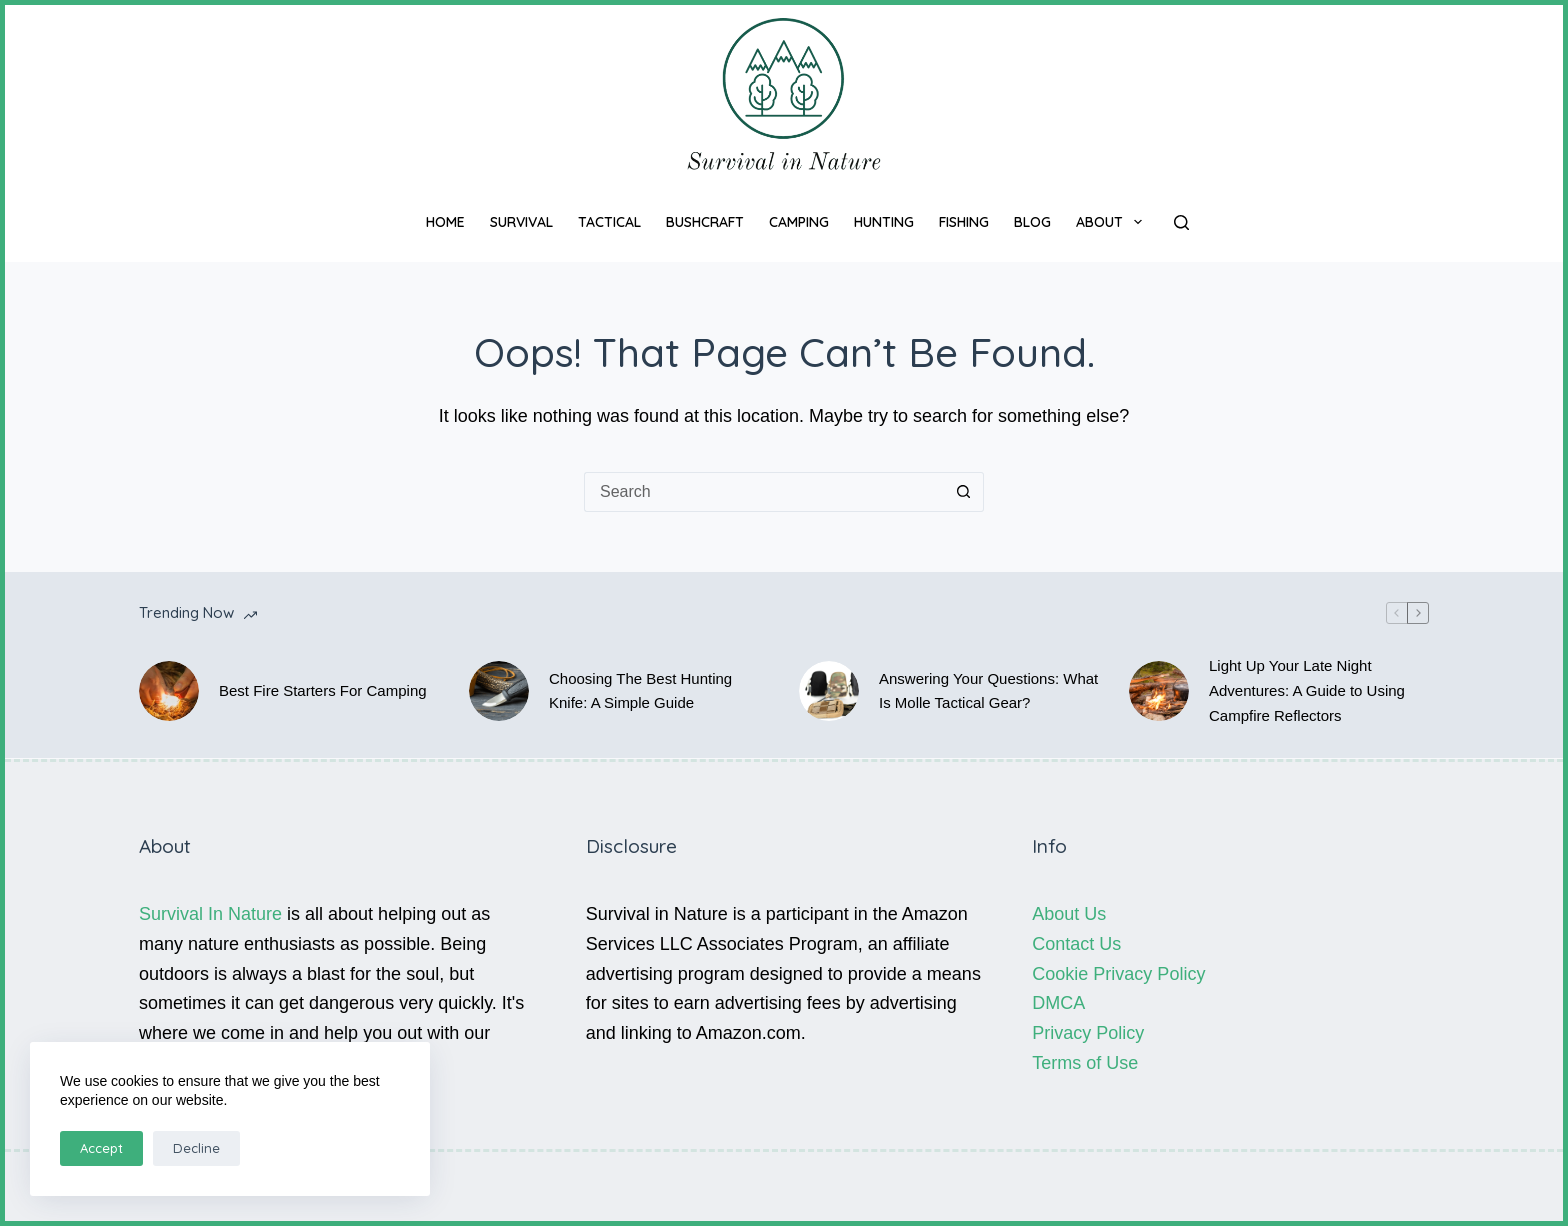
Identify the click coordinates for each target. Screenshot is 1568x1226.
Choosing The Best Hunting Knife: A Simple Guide (640, 691)
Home (445, 222)
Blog (1032, 222)
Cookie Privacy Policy (1118, 974)
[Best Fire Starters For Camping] (169, 691)
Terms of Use (1085, 1063)
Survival (521, 222)
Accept (101, 1148)
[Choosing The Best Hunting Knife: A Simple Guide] (499, 691)
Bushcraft (705, 222)
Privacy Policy (1088, 1033)
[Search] (1181, 222)
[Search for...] (764, 492)
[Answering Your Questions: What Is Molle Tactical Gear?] (829, 691)
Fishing (964, 222)
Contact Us (1076, 944)
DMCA (1058, 1003)
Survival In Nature (210, 914)
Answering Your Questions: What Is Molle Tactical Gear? (988, 691)
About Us (1069, 914)
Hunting (884, 222)
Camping (799, 222)
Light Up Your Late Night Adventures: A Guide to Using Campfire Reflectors (1307, 690)
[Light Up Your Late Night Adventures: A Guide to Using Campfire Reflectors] (1159, 691)
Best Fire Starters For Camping (323, 690)
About (1113, 222)
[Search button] (964, 492)
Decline (196, 1148)
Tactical (609, 222)
